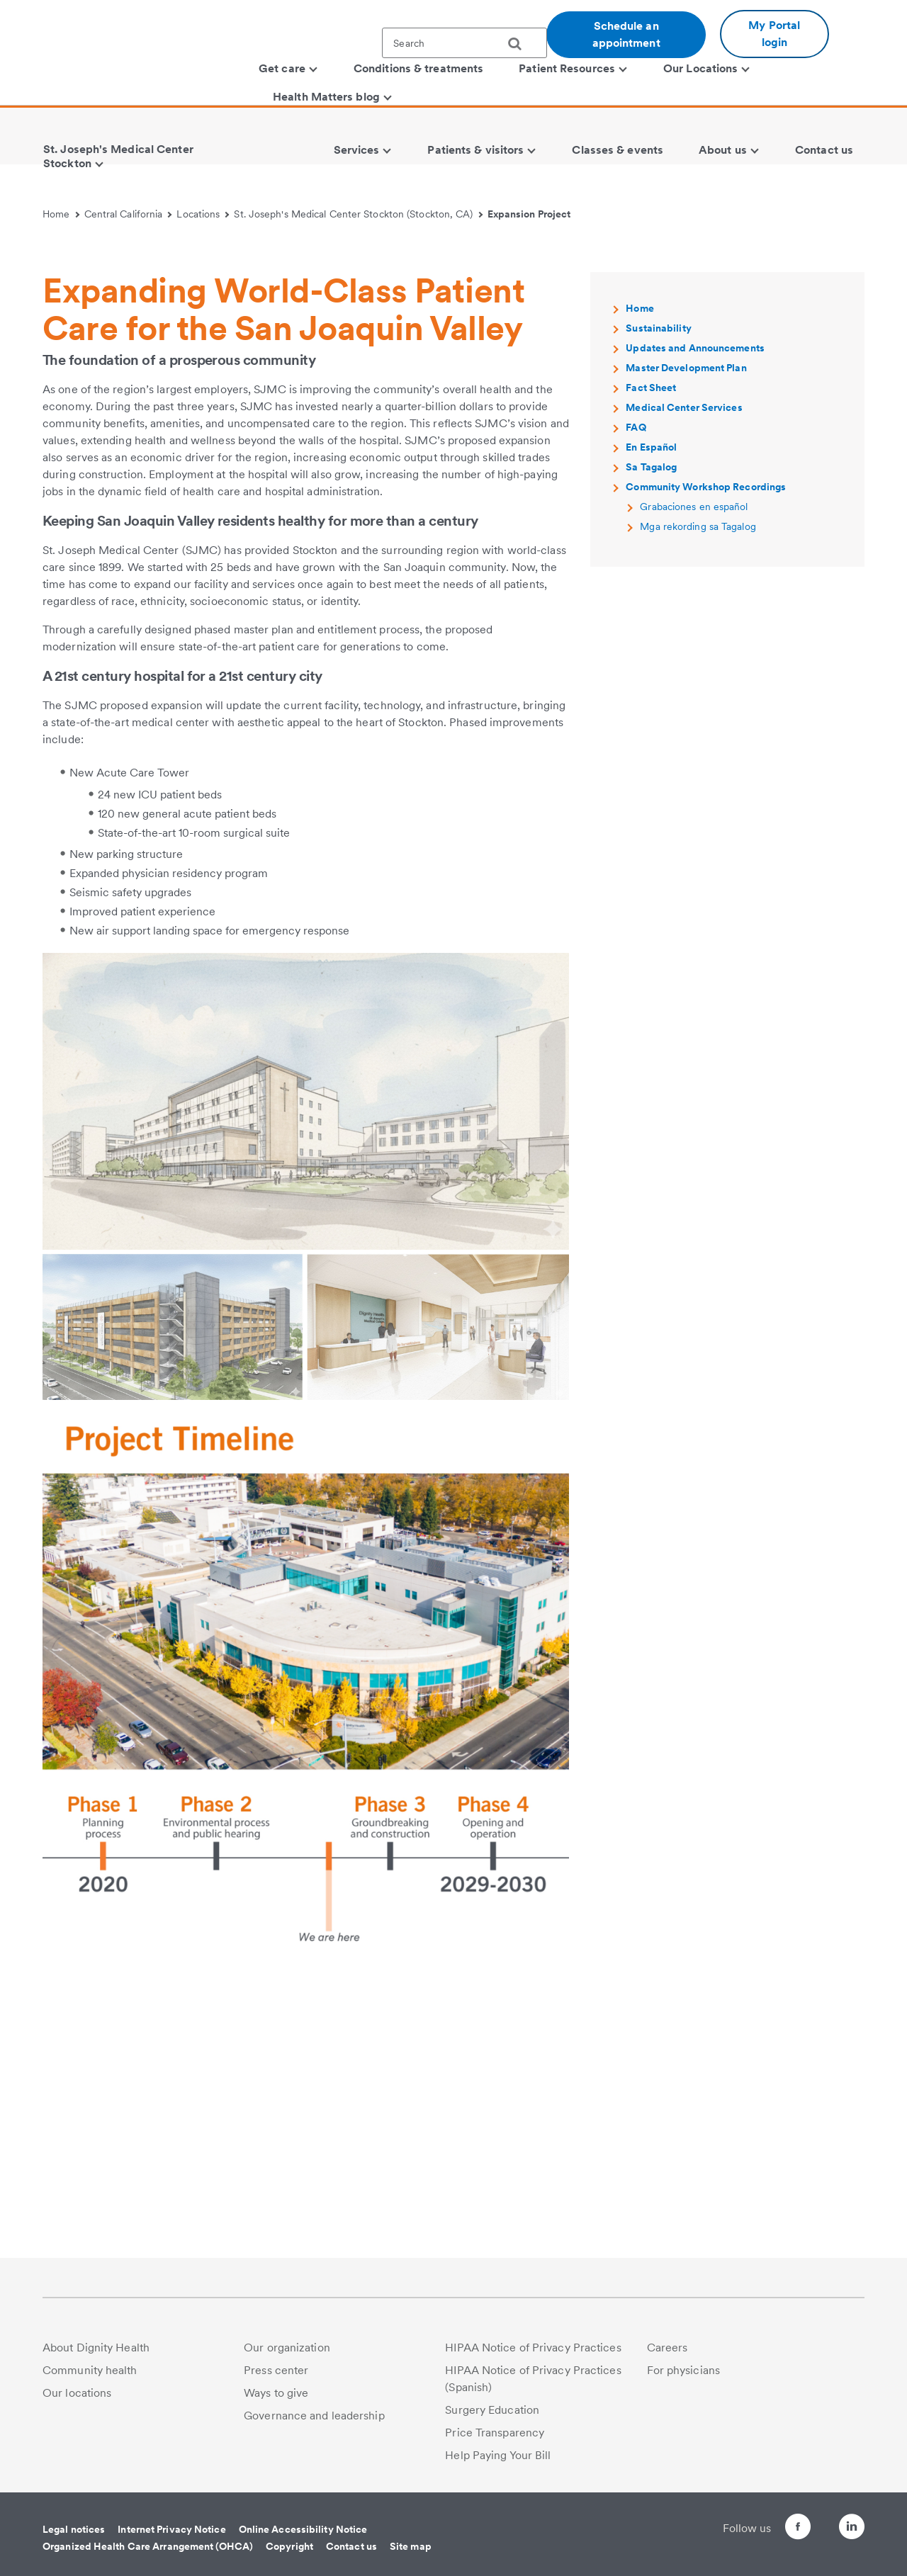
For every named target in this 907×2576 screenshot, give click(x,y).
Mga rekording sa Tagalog (697, 796)
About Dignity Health (96, 2347)
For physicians (683, 2370)
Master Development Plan (686, 637)
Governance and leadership (314, 2415)
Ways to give (276, 2393)
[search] (520, 44)
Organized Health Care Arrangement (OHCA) (148, 2546)
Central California (128, 214)
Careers (667, 2347)
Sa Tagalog (651, 736)
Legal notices (74, 2529)
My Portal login (774, 33)
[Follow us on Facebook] (772, 2529)
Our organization (287, 2347)
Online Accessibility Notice (303, 2529)
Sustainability (658, 598)
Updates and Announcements (695, 617)
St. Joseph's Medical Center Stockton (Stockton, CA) (358, 214)
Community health (90, 2370)
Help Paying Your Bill (498, 2455)
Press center (276, 2370)
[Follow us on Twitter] (812, 2520)
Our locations (77, 2393)
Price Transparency (494, 2432)
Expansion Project (529, 214)
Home (61, 214)
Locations (202, 214)
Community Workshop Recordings (706, 756)
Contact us (351, 2546)
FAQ (636, 697)
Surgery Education (492, 2410)
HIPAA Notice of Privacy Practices (533, 2347)
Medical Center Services (684, 677)
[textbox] (464, 43)
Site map (411, 2546)
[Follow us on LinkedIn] (851, 2529)
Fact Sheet (651, 657)
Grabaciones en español (694, 776)
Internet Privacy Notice (171, 2529)
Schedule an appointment (626, 34)
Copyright (289, 2546)
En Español (651, 717)
